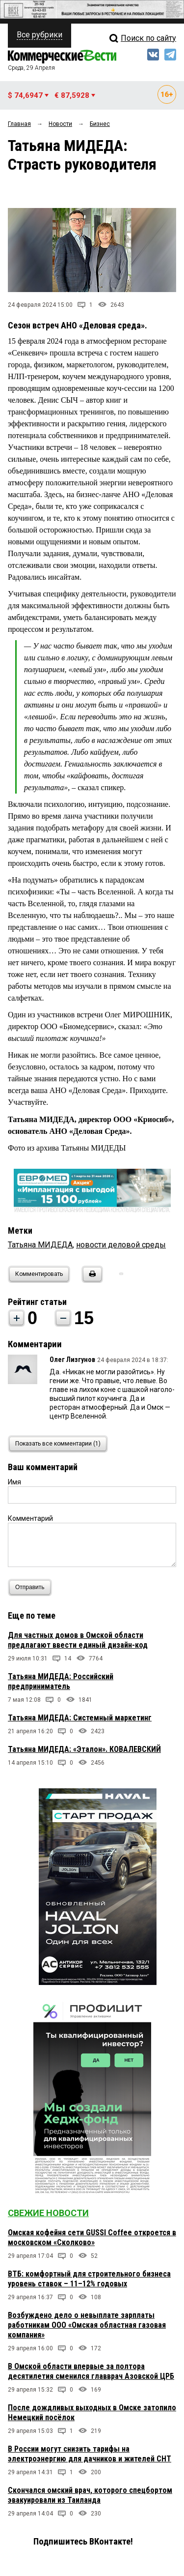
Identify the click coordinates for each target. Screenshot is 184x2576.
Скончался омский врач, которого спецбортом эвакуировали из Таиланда (90, 2495)
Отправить (32, 1587)
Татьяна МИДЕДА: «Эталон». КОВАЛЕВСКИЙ (84, 1749)
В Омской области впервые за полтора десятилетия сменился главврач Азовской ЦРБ (91, 2371)
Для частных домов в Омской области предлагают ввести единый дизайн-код (78, 1640)
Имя (14, 1482)
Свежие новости (48, 2213)
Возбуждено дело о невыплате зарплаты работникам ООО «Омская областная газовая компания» (87, 2324)
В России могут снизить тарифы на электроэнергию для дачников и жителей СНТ (89, 2453)
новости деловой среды (121, 1244)
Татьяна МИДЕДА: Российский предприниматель (60, 1681)
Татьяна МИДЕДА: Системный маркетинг (80, 1717)
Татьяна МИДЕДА (40, 1244)
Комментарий (30, 1518)
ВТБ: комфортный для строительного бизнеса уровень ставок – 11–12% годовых (89, 2278)
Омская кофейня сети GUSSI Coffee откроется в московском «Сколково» (92, 2237)
